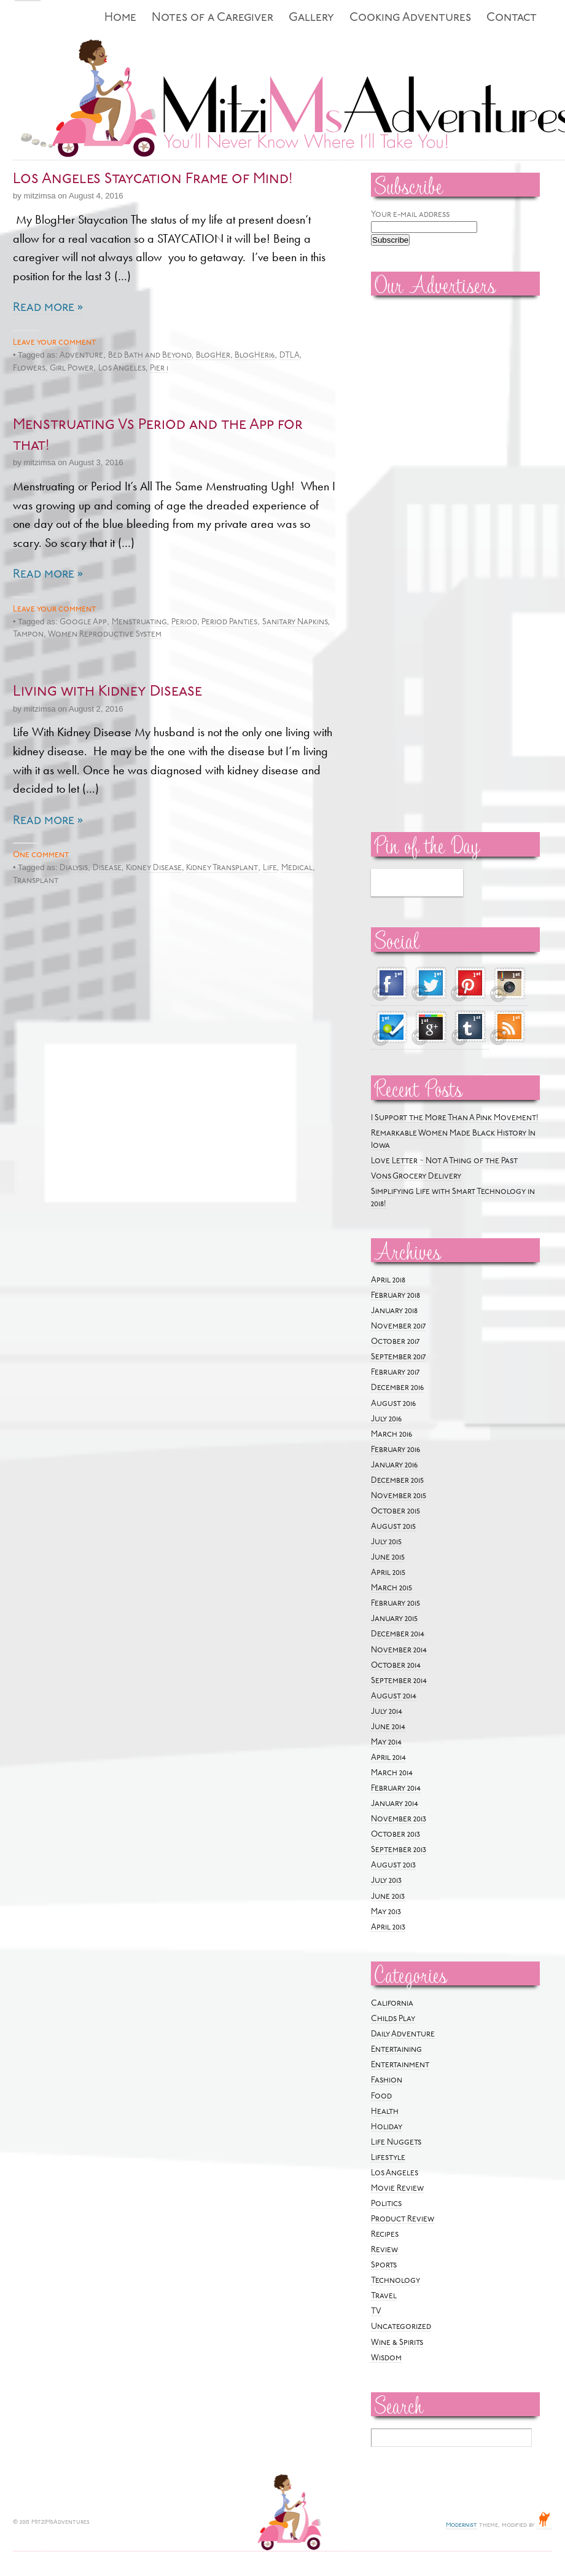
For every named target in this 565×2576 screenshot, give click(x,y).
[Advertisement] (408, 492)
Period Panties (229, 622)
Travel (384, 2296)
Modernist (461, 2525)
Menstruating (139, 622)
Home (120, 18)
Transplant (35, 881)
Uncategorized (401, 2327)
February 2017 (395, 1372)
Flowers (29, 368)
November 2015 (398, 1496)
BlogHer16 (255, 355)
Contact (511, 18)
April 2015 (388, 1573)
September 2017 (398, 1357)
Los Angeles (122, 368)
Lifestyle (388, 2158)
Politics (386, 2204)
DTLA (289, 355)
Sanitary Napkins (295, 622)
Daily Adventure (403, 2034)
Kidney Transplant (222, 868)
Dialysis (74, 868)
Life (270, 868)
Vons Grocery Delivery (416, 1176)
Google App (83, 622)
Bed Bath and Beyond (150, 355)
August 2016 (393, 1404)
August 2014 (393, 1696)
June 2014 (388, 1727)
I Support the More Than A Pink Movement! (455, 1118)
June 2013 (388, 1897)
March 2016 (391, 1435)
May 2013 (386, 1912)
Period (184, 622)
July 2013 (386, 1881)
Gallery (311, 18)
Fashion (386, 2080)
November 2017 (398, 1326)
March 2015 (391, 1588)
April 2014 (388, 1758)
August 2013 (393, 1865)
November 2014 (399, 1650)
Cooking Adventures (410, 18)
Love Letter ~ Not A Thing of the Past (444, 1161)
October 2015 (395, 1511)
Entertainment (400, 2065)
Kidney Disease (154, 868)
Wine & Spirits (397, 2343)
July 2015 (386, 1542)
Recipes (385, 2235)
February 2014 (396, 1789)
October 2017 (395, 1342)
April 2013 (388, 1927)
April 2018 (388, 1280)
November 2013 (398, 1819)
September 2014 (399, 1681)
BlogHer (213, 355)
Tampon (28, 634)
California (392, 2004)
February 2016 (395, 1450)
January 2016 (394, 1465)
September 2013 (398, 1850)
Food (381, 2096)
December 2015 (397, 1481)
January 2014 (394, 1804)
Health (385, 2112)
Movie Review (397, 2189)
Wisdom (386, 2358)
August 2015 (393, 1527)
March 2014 (392, 1773)
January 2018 (394, 1311)
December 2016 (397, 1388)
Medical (297, 868)
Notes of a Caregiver (212, 18)
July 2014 (386, 1712)
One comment (41, 855)
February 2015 (395, 1604)
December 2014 (397, 1634)
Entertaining (396, 2050)
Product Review (402, 2219)
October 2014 (396, 1666)
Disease (107, 868)
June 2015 (388, 1557)
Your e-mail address (410, 215)
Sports (384, 2265)
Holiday (386, 2127)
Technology (395, 2281)
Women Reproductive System (105, 634)
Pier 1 (159, 368)
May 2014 (386, 1742)
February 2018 (395, 1296)
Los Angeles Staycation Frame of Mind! (153, 179)
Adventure (81, 355)
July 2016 (386, 1419)
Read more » (48, 308)
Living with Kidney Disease (107, 692)
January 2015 (394, 1619)
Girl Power (71, 368)
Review (384, 2250)
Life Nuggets (396, 2142)
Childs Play (393, 2019)
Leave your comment (54, 343)
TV (376, 2311)
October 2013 (395, 1835)
